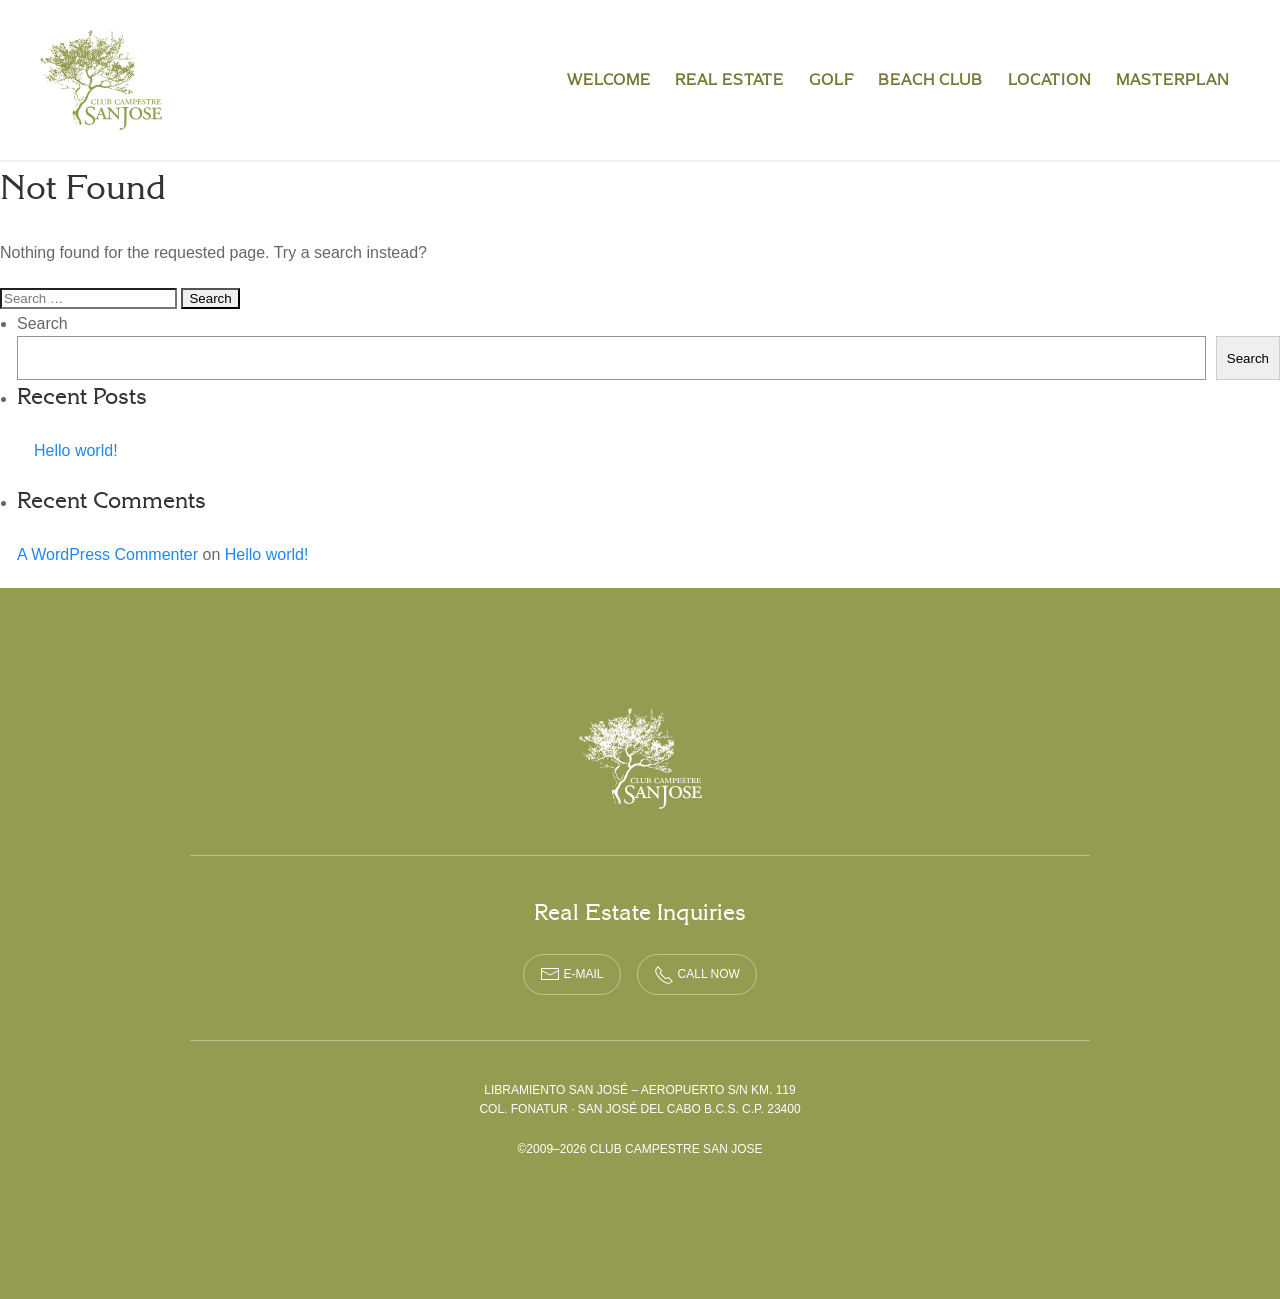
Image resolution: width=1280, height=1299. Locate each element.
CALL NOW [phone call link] (697, 975)
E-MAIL (571, 974)
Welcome (609, 79)
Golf (831, 79)
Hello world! (76, 450)
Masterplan (1173, 79)
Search (42, 323)
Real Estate (729, 79)
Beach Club (930, 79)
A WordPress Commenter (107, 554)
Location (1050, 79)
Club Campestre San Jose (101, 80)
